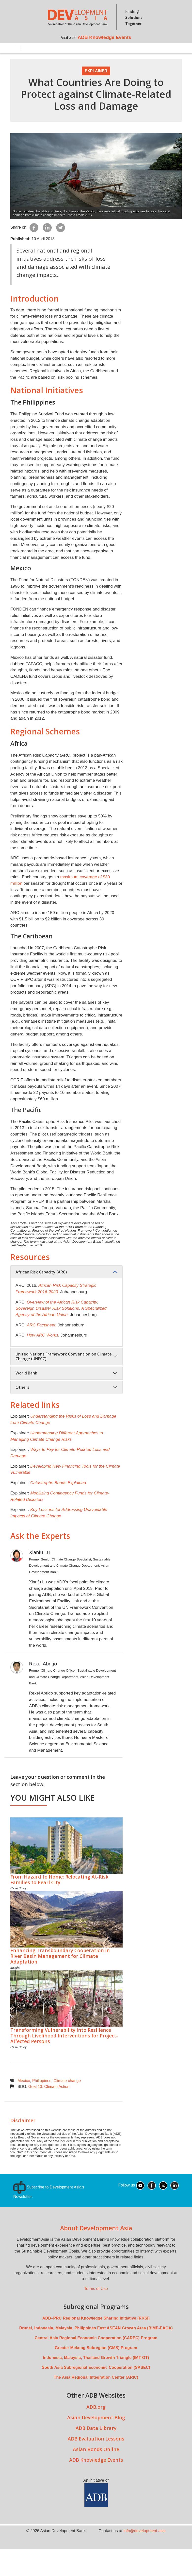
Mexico (23, 2081)
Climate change (67, 2081)
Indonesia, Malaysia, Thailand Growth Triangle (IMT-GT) (96, 2358)
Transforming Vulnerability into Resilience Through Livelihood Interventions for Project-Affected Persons (64, 2036)
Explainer (96, 71)
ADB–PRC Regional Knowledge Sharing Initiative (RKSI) (96, 2318)
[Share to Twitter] (60, 227)
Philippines (41, 2081)
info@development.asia (145, 2531)
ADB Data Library (96, 2428)
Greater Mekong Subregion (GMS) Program (96, 2348)
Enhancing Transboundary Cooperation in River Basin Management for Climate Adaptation (60, 1956)
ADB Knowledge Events (104, 37)
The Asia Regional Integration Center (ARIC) (96, 2377)
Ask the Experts (40, 1535)
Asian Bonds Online (96, 2449)
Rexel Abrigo (43, 1663)
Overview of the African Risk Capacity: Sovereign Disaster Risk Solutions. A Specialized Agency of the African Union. (61, 1308)
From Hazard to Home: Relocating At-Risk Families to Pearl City (59, 1879)
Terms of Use (96, 2289)
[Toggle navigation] (17, 48)
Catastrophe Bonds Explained (58, 1482)
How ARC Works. (43, 1335)
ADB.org (96, 2407)
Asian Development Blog (96, 2417)
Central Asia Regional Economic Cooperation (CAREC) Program (96, 2338)
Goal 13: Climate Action (48, 2087)
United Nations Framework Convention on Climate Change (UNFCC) (64, 1356)
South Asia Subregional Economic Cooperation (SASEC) (96, 2367)
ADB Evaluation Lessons (96, 2438)
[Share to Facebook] (34, 227)
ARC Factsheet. (42, 1324)
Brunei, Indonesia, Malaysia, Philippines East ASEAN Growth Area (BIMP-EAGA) (96, 2328)
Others (22, 1387)
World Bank (26, 1373)
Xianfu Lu (39, 1552)
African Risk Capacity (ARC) (41, 1272)
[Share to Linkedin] (47, 227)
